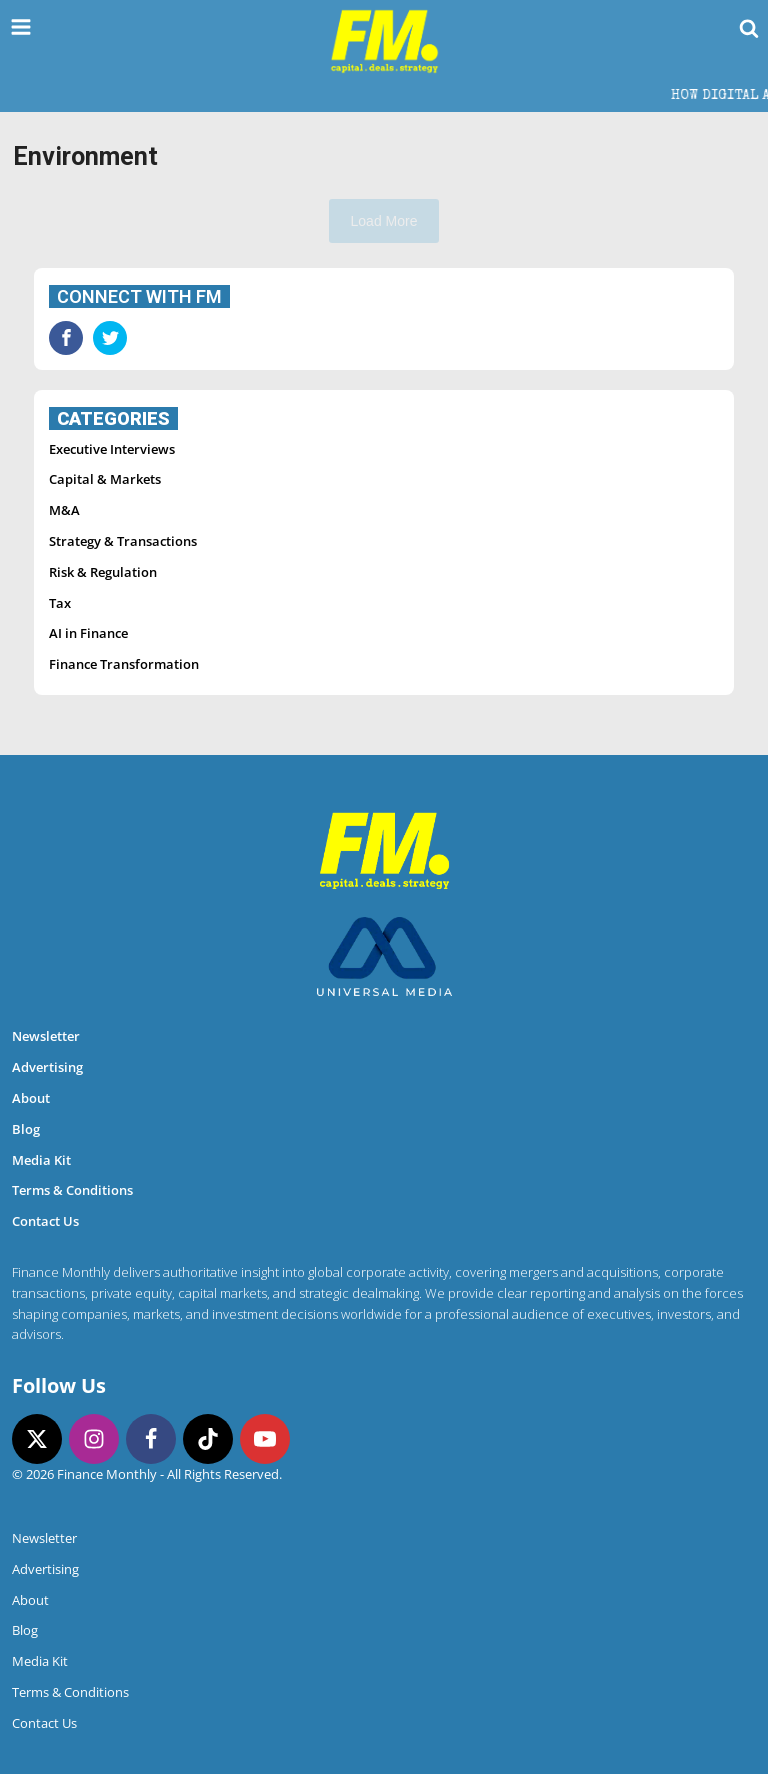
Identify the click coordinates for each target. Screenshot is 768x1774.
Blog (26, 1129)
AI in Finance (88, 633)
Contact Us (45, 1221)
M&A (64, 510)
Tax (60, 603)
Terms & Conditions (72, 1190)
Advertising (47, 1067)
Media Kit (41, 1160)
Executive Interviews (112, 449)
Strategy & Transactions (123, 541)
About (31, 1098)
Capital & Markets (105, 479)
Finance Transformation (124, 664)
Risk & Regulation (103, 572)
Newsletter (46, 1036)
